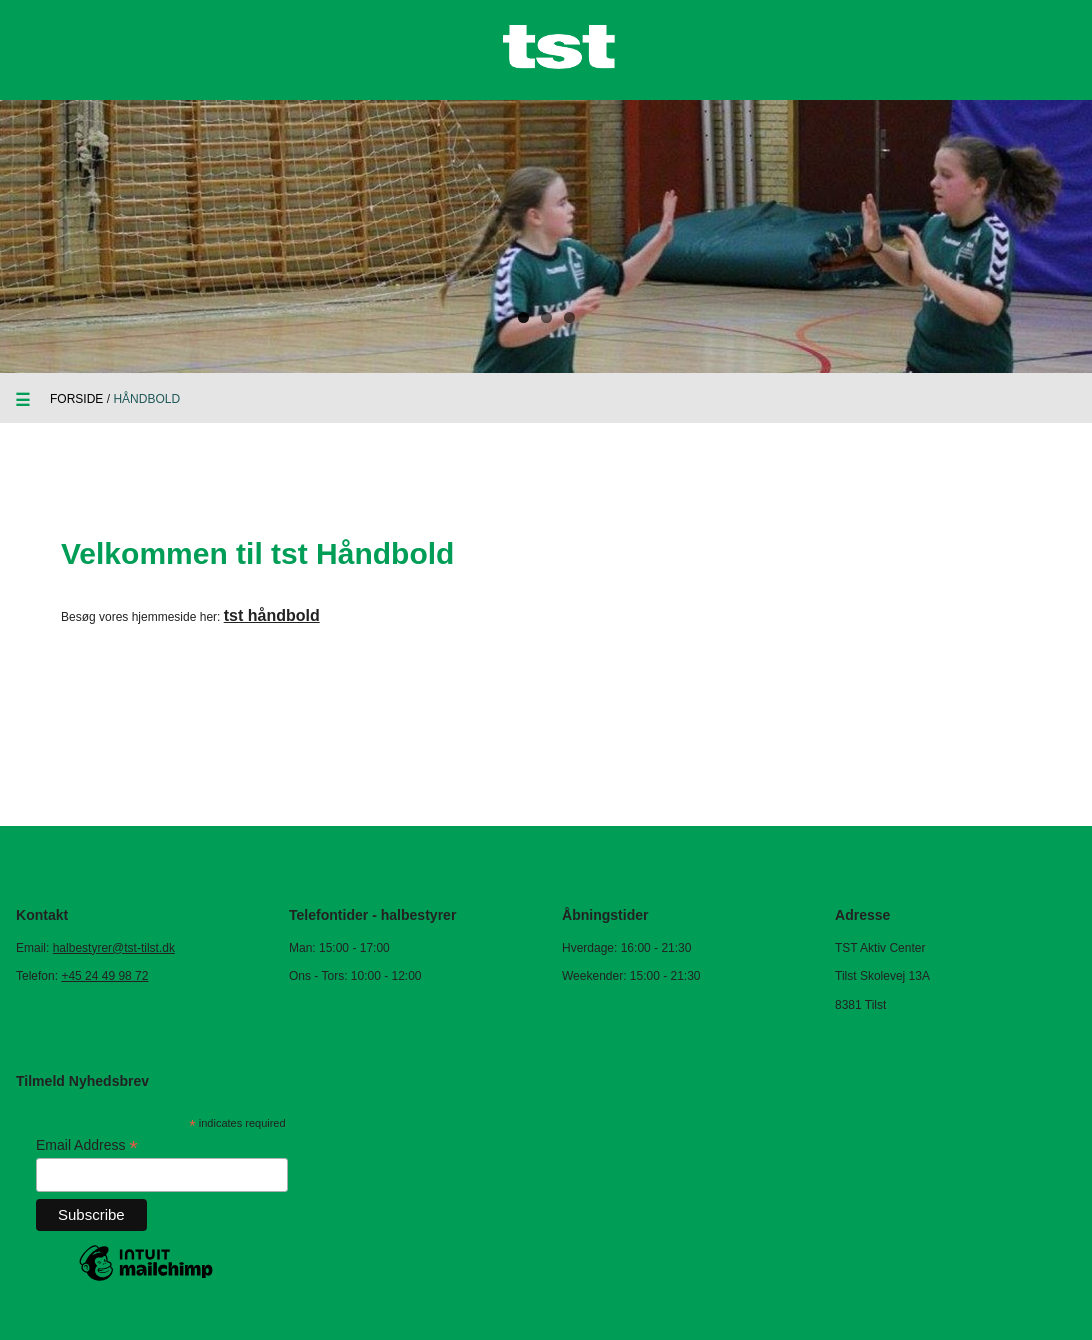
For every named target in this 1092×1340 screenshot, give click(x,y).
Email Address (87, 1145)
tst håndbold (272, 615)
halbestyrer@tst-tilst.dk (114, 948)
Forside (76, 399)
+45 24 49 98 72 (104, 976)
